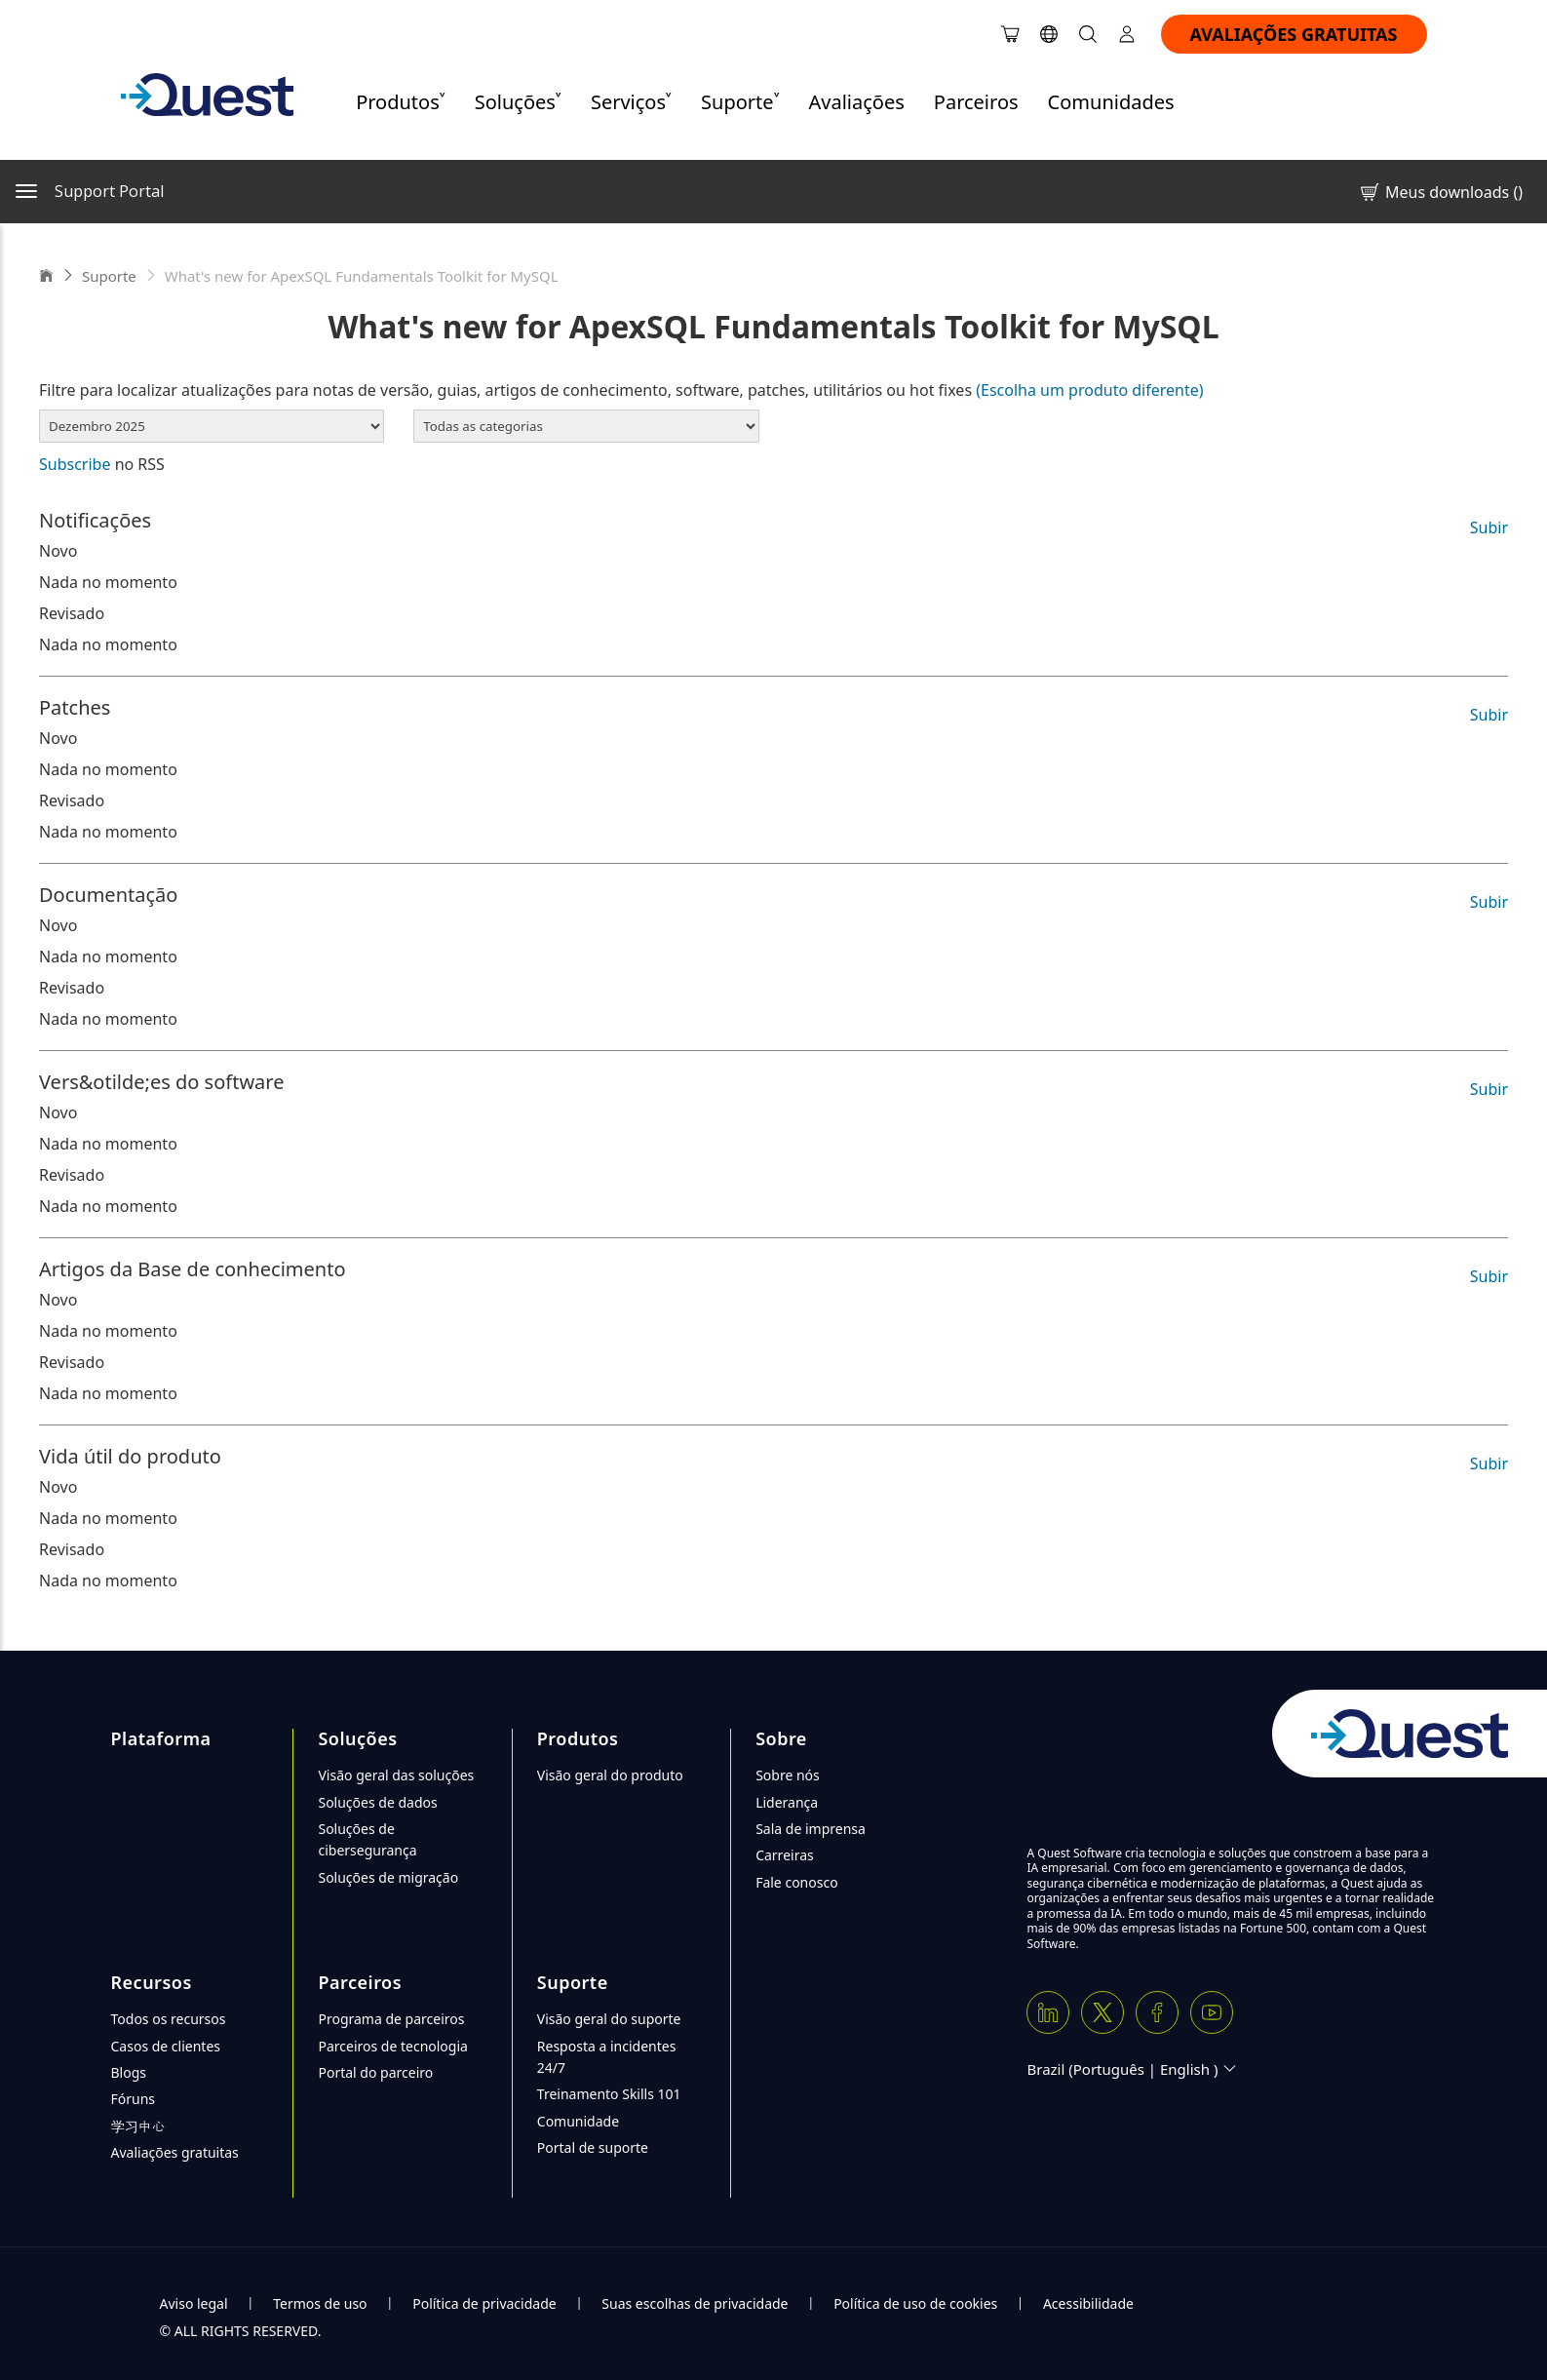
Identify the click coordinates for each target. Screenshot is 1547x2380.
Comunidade (578, 2121)
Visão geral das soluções (396, 1775)
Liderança (786, 1802)
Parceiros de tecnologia (392, 2046)
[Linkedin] (1047, 2012)
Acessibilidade (1088, 2303)
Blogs (129, 2072)
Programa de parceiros (391, 2018)
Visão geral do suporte (609, 2018)
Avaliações (857, 102)
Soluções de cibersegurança (367, 1839)
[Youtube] (1211, 2012)
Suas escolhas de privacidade (694, 2303)
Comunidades (1111, 102)
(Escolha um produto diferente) (1089, 390)
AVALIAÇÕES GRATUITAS (1294, 34)
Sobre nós (787, 1775)
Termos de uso (320, 2303)
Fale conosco (796, 1882)
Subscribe (74, 464)
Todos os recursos (168, 2018)
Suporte (109, 276)
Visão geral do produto (610, 1775)
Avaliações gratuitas (175, 2152)
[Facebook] (1157, 2012)
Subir (1489, 527)
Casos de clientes (166, 2046)
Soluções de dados (377, 1802)
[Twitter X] (1102, 2012)
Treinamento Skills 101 (609, 2094)
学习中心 (138, 2126)
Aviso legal (194, 2303)
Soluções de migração (388, 1877)
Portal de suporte (592, 2147)
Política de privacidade (484, 2303)
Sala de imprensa (810, 1828)
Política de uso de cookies (915, 2303)
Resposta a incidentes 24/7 (607, 2057)
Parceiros (976, 102)
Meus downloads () (1440, 192)
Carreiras (784, 1855)
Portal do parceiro (375, 2072)
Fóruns (133, 2098)
